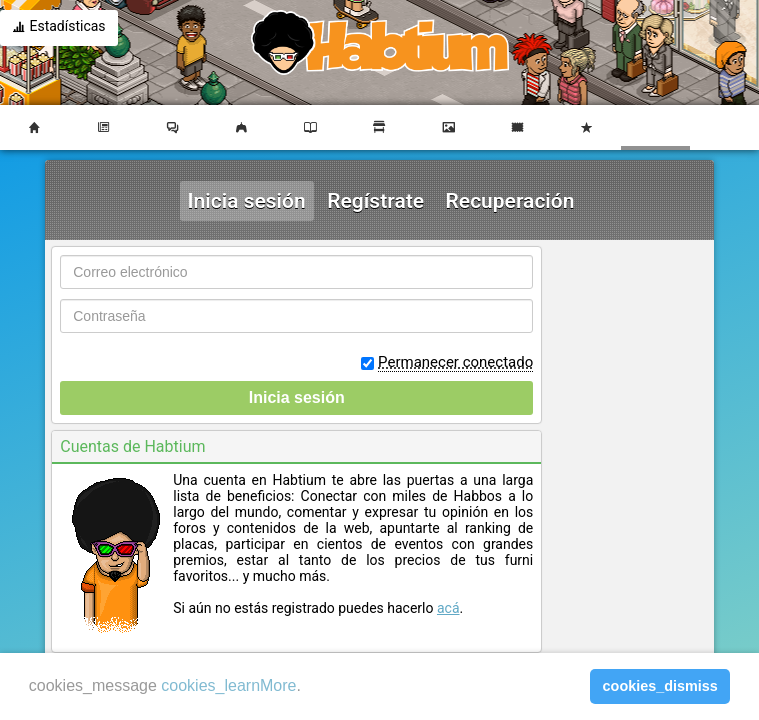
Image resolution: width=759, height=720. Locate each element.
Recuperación (510, 201)
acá (448, 608)
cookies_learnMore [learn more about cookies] (228, 685)
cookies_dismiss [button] (660, 686)
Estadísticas (59, 28)
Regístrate (375, 201)
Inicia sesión (247, 201)
